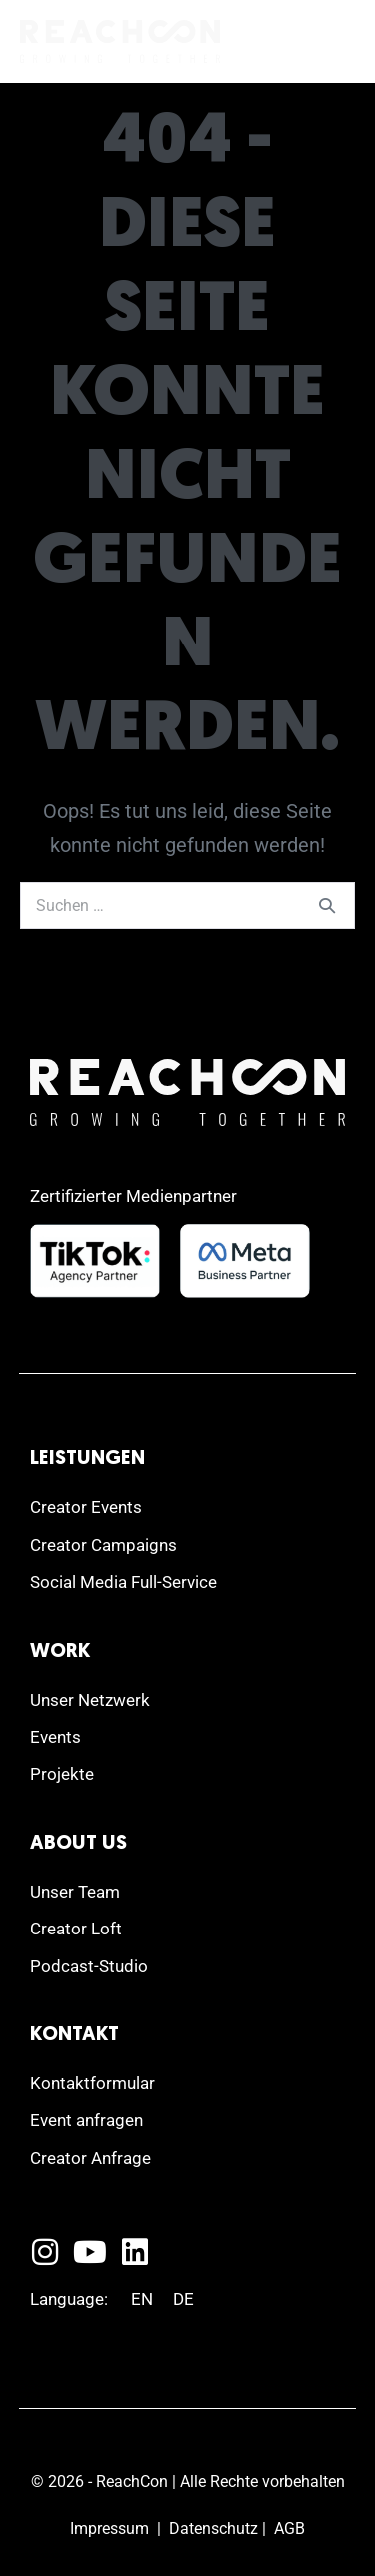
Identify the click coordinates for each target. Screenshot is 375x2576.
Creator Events (86, 1507)
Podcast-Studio (89, 1966)
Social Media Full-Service (123, 1582)
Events (55, 1737)
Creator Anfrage (90, 2158)
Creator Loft (76, 1928)
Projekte (62, 1774)
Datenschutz (213, 2528)
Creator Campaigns (103, 1545)
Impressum (109, 2528)
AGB (289, 2528)
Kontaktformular (92, 2083)
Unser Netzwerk (90, 1700)
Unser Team (75, 1892)
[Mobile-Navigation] (340, 43)
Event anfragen (86, 2120)
